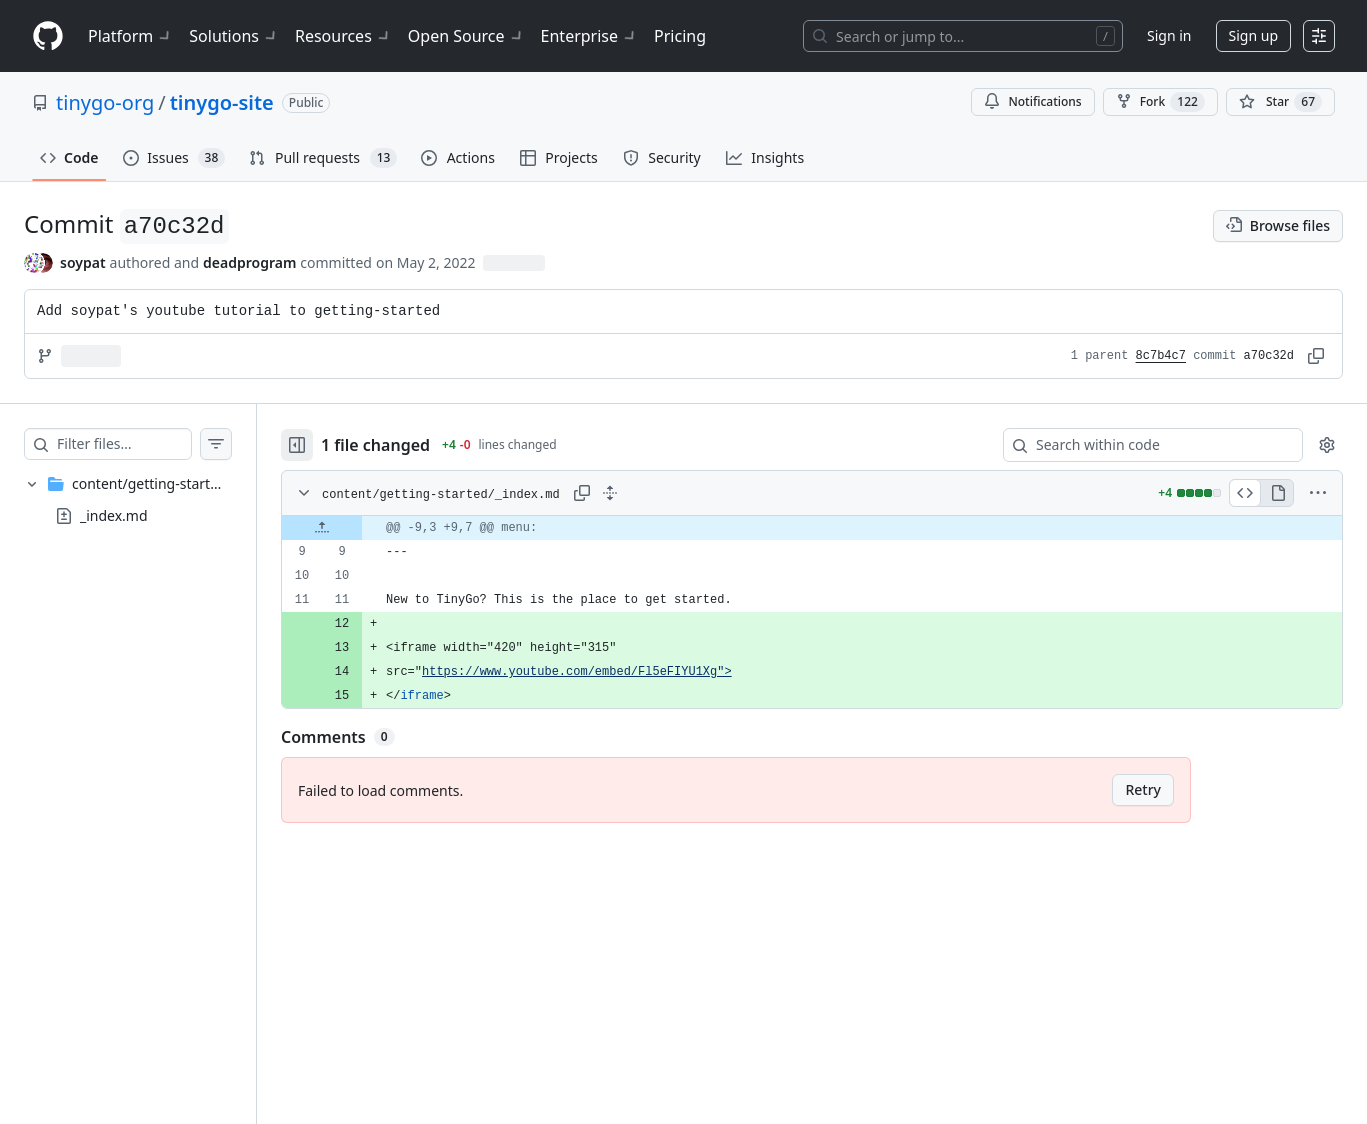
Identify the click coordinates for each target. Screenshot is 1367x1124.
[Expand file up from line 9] (362, 528)
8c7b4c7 (1161, 356)
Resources (343, 36)
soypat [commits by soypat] (83, 262)
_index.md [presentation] (114, 515)
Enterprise (589, 36)
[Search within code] (1143, 445)
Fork (1160, 102)
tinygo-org (105, 102)
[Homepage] (48, 36)
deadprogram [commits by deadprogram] (249, 262)
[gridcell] (832, 528)
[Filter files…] (144, 444)
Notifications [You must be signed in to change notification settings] (1032, 101)
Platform (130, 36)
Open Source (466, 36)
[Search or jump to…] (963, 36)
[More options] (1318, 493)
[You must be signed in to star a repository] (1280, 102)
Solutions (234, 36)
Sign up (1253, 35)
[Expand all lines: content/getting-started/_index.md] (650, 493)
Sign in (1169, 35)
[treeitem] (148, 500)
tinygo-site (222, 102)
